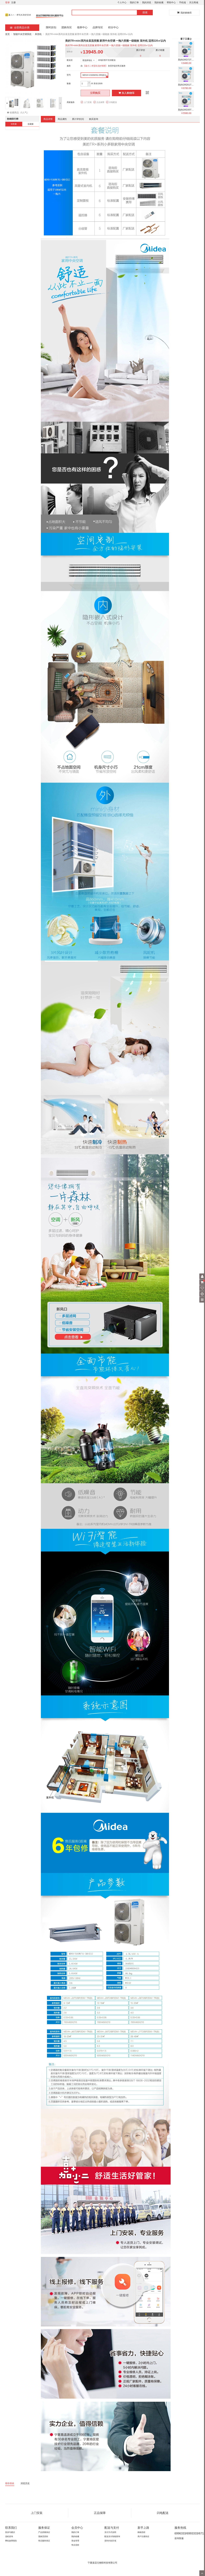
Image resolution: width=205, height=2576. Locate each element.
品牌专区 (98, 27)
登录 (7, 2)
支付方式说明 (110, 2532)
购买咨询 (93, 119)
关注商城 (193, 2)
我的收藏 (158, 2)
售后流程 (75, 2545)
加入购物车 (126, 93)
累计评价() (78, 119)
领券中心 (82, 27)
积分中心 (113, 27)
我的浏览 (146, 2)
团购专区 (66, 27)
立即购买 (95, 93)
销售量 (14, 124)
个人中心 (122, 2)
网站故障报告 (11, 2541)
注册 (13, 2)
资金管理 (75, 2541)
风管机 (38, 34)
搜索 (145, 12)
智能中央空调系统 (22, 34)
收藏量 (31, 124)
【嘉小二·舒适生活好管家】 (95, 66)
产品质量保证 (44, 2532)
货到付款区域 (110, 2541)
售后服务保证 (44, 2541)
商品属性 (62, 119)
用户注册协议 (143, 2536)
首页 (7, 34)
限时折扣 (51, 27)
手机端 (182, 2)
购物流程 (141, 2532)
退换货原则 (43, 2536)
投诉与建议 (10, 2532)
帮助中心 (171, 2)
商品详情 (48, 119)
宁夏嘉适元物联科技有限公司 (102, 2562)
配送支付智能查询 (112, 2536)
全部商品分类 (20, 27)
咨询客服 (179, 2538)
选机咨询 (9, 2536)
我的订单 (134, 2)
